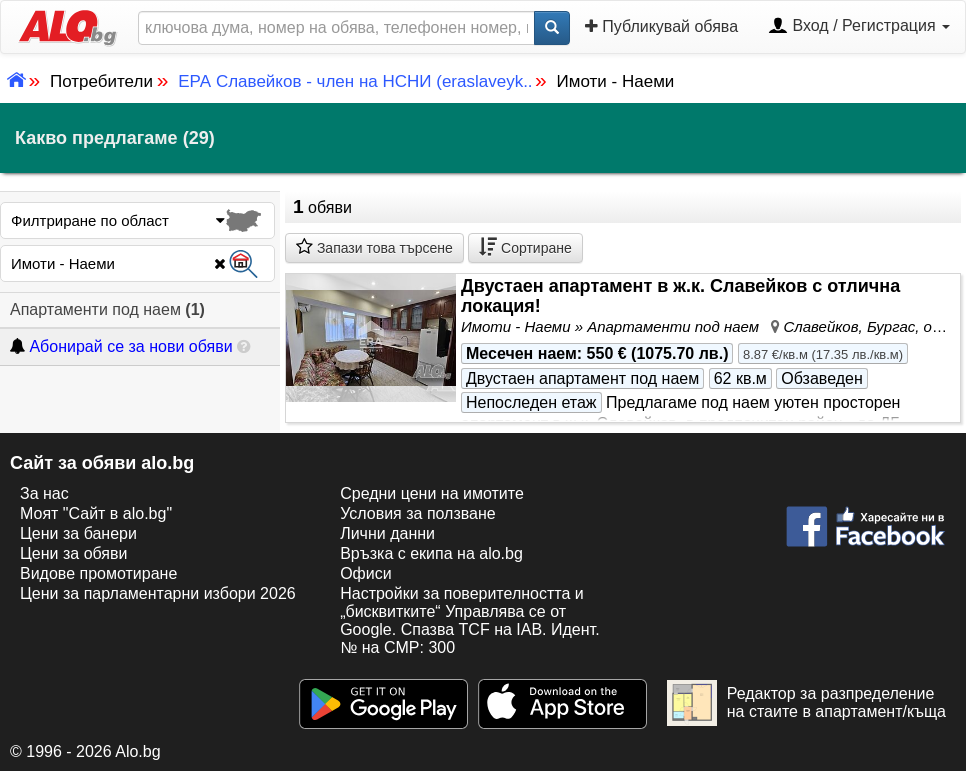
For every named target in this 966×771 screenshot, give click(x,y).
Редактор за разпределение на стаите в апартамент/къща (806, 703)
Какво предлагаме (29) (115, 138)
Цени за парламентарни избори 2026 (158, 593)
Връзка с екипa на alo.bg (431, 553)
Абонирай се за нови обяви (121, 346)
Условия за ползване (418, 513)
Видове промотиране (98, 573)
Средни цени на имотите (432, 493)
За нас (44, 493)
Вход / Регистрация (859, 27)
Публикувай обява (661, 26)
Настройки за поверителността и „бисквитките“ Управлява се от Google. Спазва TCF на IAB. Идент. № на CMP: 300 (469, 620)
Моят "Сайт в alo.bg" (96, 513)
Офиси (365, 573)
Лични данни (387, 533)
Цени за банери (78, 533)
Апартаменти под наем (107, 309)
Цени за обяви (73, 553)
